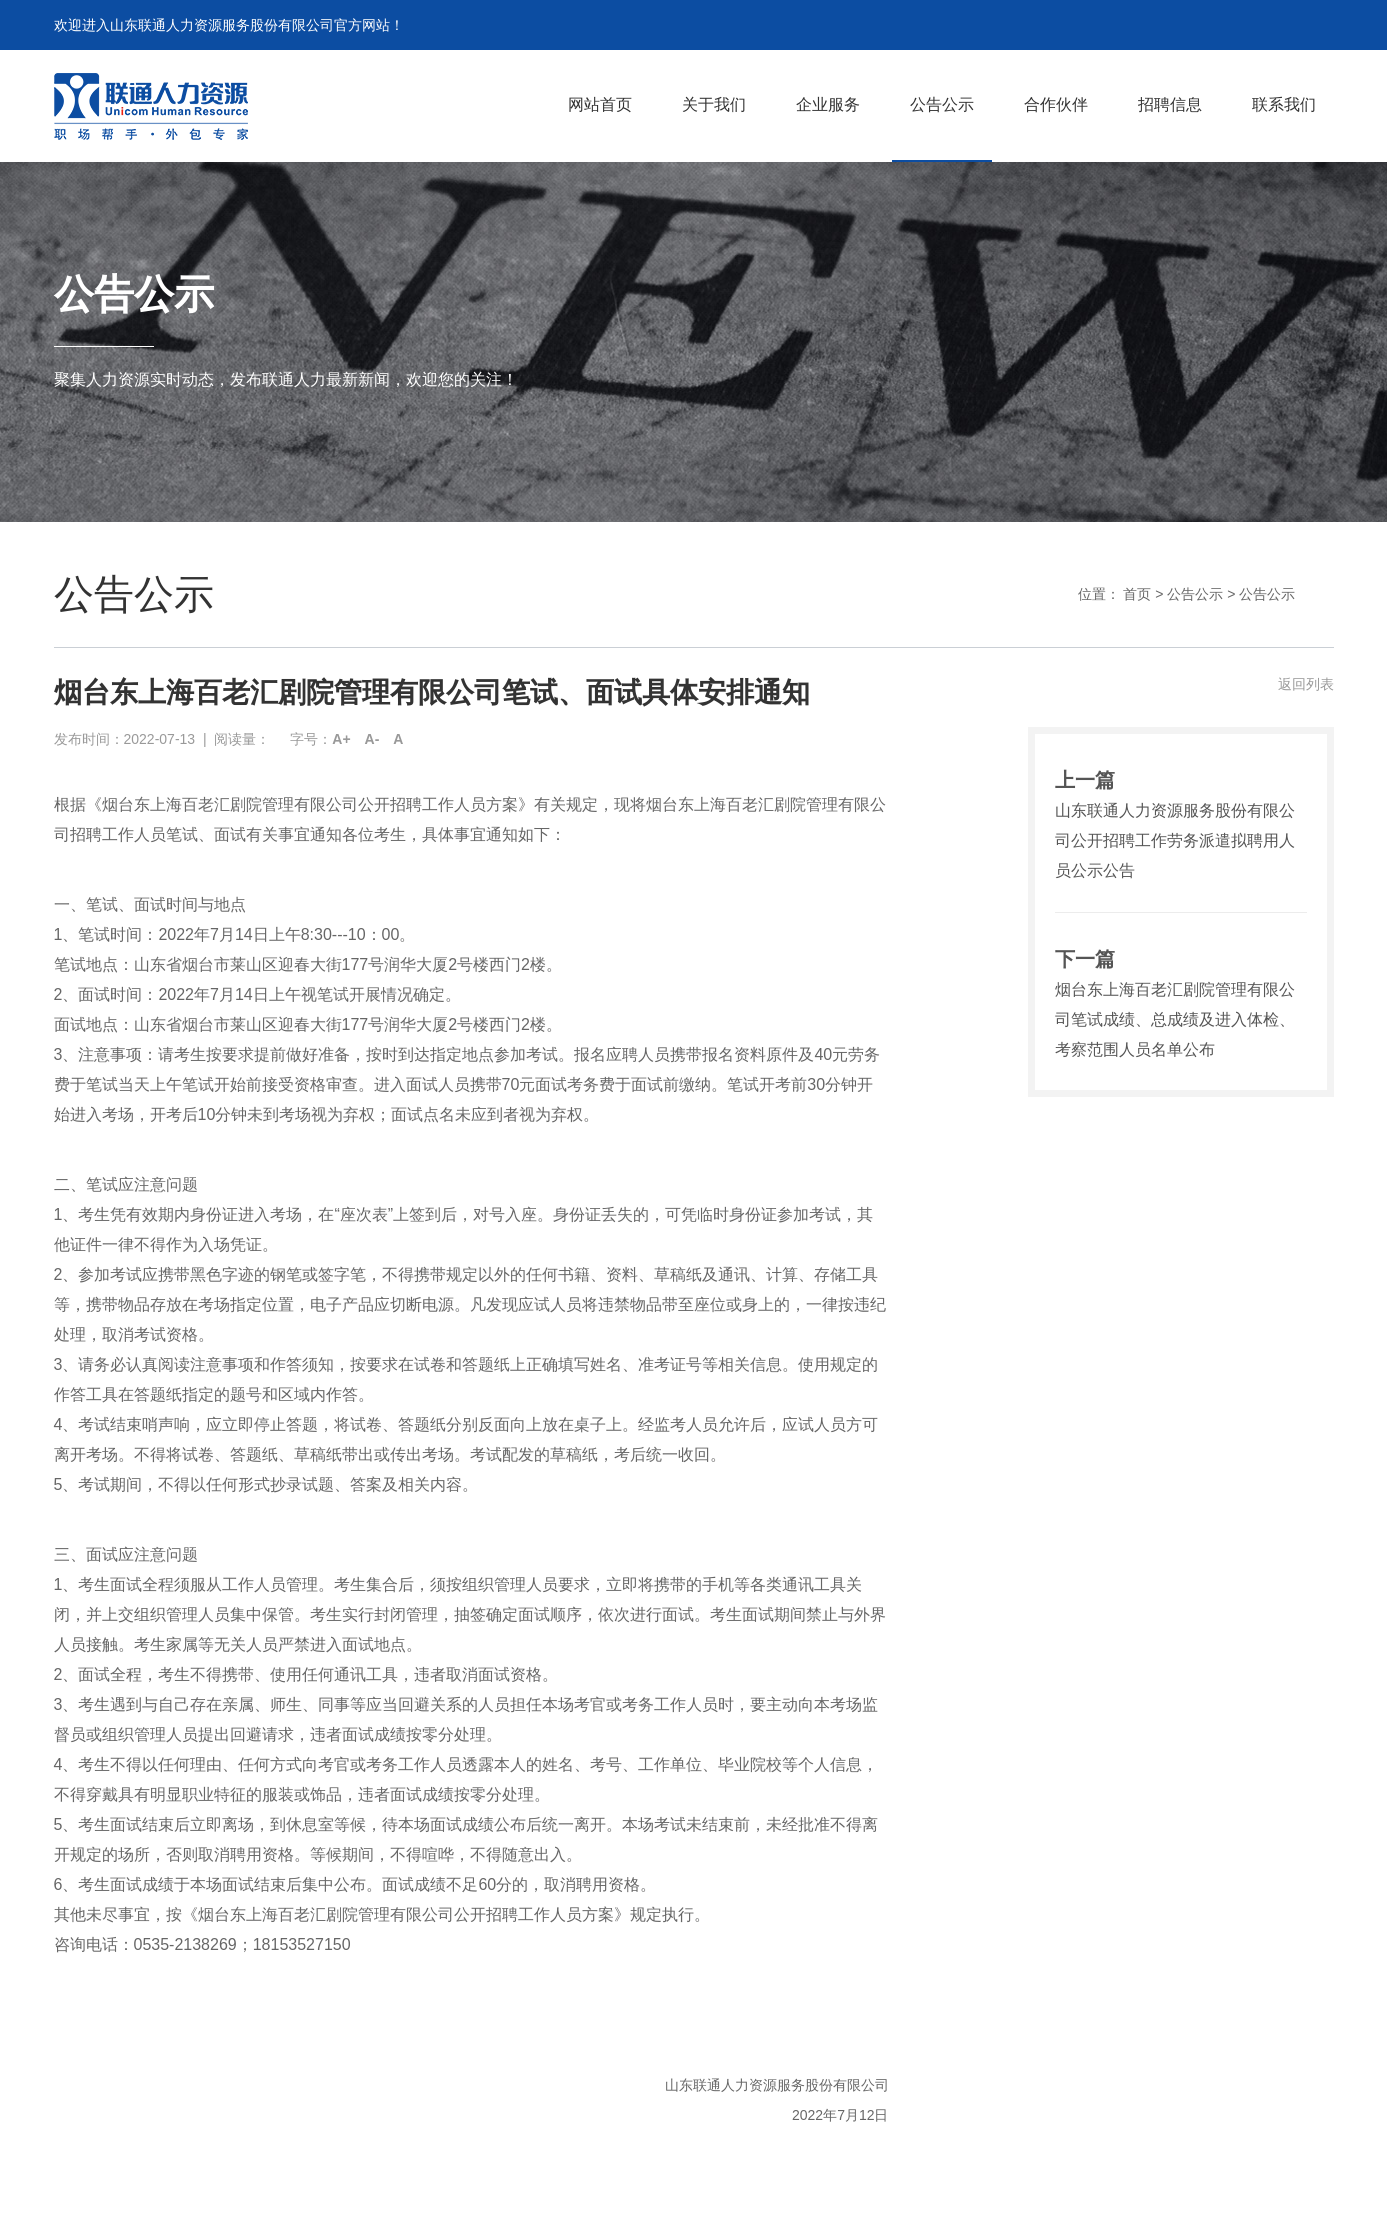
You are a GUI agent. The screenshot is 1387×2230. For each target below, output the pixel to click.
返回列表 (1306, 684)
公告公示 (1195, 594)
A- (372, 739)
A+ (341, 739)
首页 (1137, 594)
